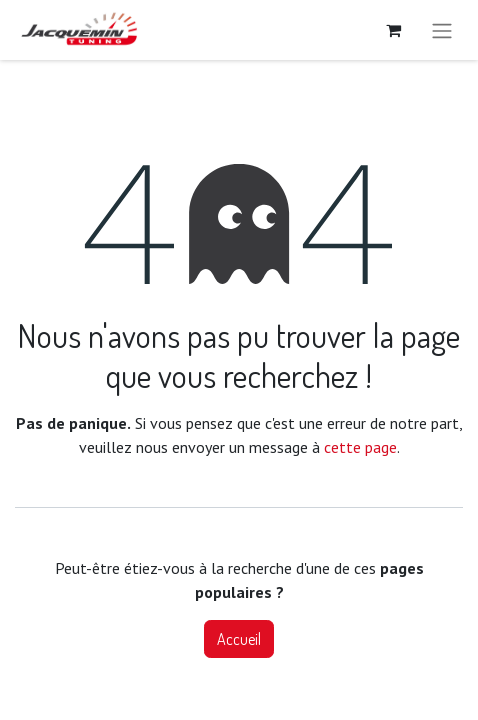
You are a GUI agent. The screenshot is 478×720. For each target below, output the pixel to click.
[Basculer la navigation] (442, 30)
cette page (360, 447)
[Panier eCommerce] (393, 30)
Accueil (239, 639)
